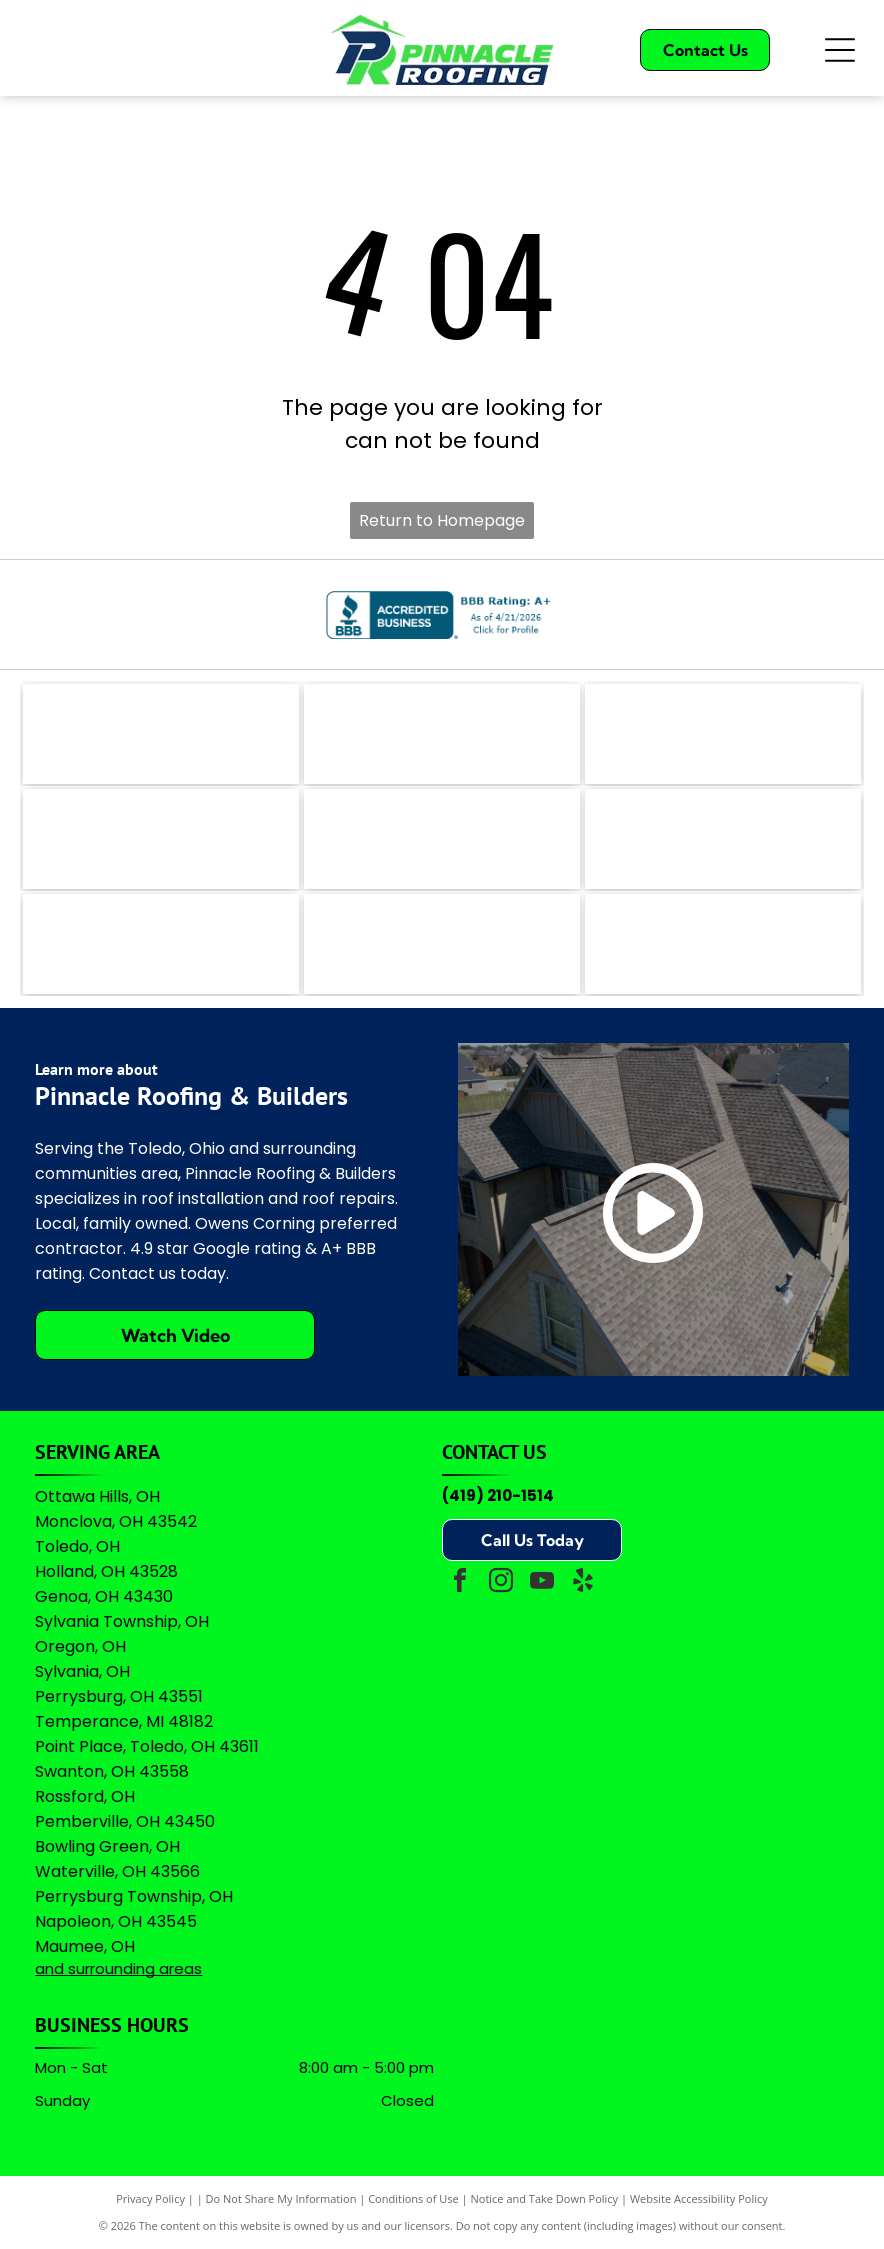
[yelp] (583, 1583)
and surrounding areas (118, 1968)
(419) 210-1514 (498, 1495)
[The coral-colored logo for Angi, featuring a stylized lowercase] (442, 734)
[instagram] (501, 1583)
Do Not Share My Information (281, 2198)
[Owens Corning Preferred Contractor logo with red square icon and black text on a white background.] (442, 944)
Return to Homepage (442, 520)
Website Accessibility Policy (699, 2198)
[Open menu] (840, 50)
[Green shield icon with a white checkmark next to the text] (723, 839)
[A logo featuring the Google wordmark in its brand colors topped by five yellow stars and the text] (723, 944)
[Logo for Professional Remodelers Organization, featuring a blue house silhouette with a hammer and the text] (161, 944)
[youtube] (542, 1583)
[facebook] (460, 1583)
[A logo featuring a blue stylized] (442, 839)
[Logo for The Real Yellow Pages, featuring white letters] (161, 839)
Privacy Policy (150, 2198)
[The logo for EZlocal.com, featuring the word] (161, 734)
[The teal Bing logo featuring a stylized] (723, 734)
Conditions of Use (413, 2198)
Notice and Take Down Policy (545, 2198)
